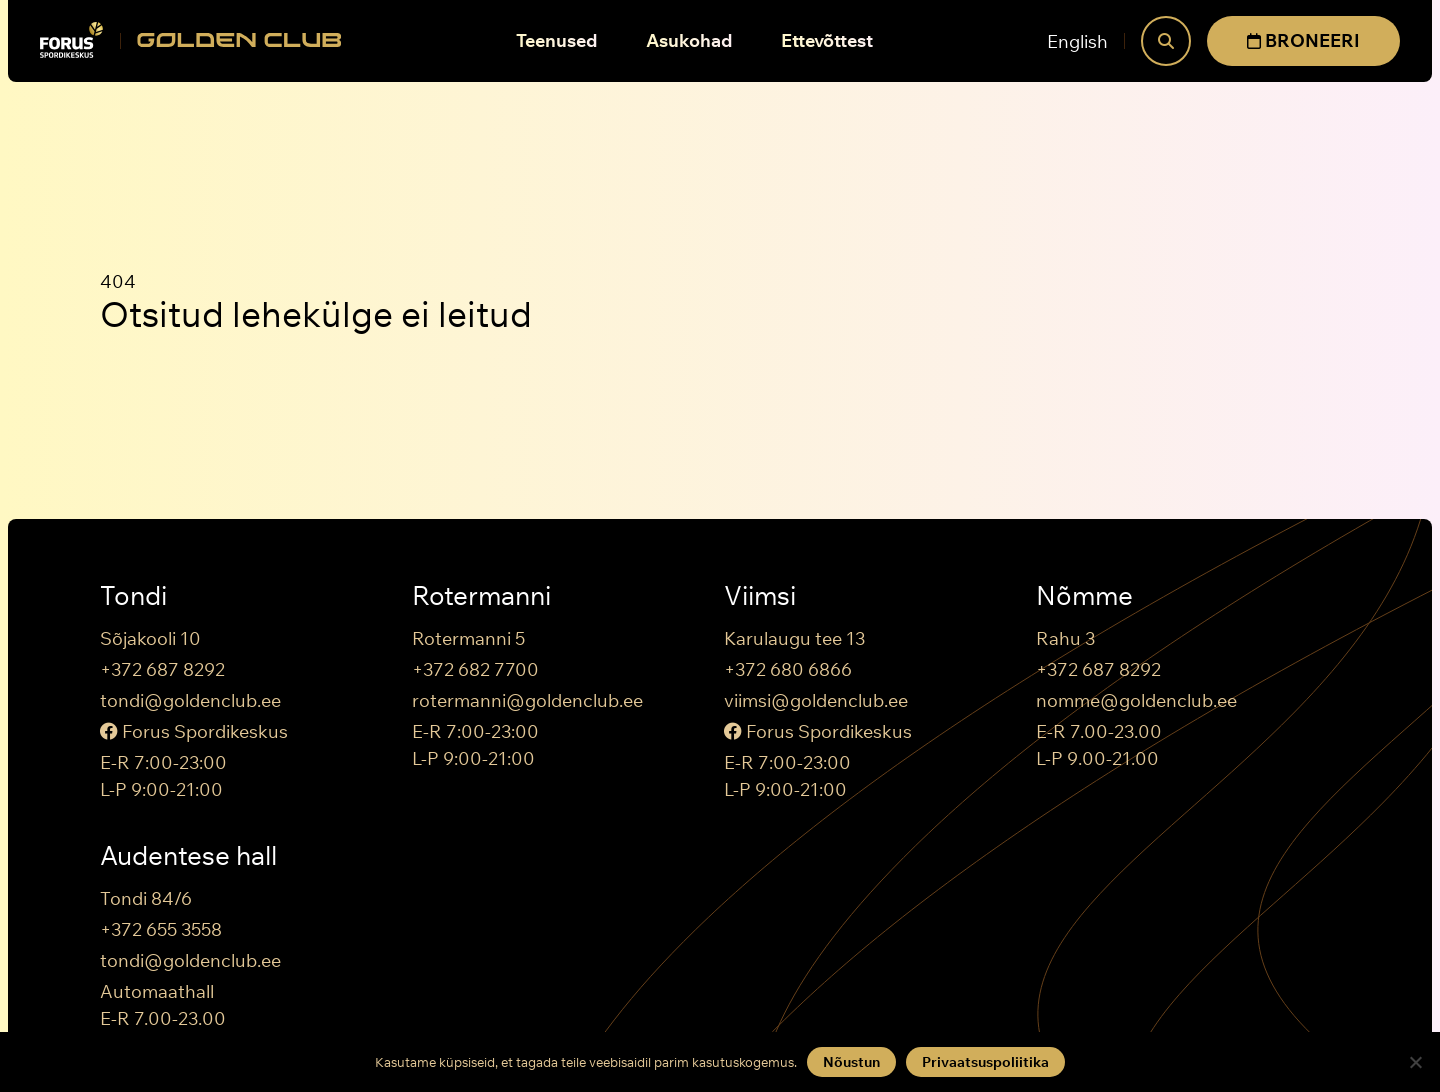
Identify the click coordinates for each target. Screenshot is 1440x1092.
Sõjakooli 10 (150, 638)
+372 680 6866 (788, 669)
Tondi (133, 596)
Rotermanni (481, 596)
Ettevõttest (827, 40)
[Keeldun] (1415, 1062)
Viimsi (760, 596)
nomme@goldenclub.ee (1136, 700)
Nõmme (1084, 596)
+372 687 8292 (162, 669)
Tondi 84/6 (146, 898)
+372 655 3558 (161, 929)
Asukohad (689, 40)
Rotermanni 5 (468, 638)
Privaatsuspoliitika (985, 1062)
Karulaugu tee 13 (794, 638)
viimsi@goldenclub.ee (816, 700)
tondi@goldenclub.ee (190, 700)
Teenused (557, 40)
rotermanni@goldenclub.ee (527, 700)
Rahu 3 (1065, 638)
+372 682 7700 (475, 669)
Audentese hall (188, 856)
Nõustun (851, 1062)
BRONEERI (1303, 40)
